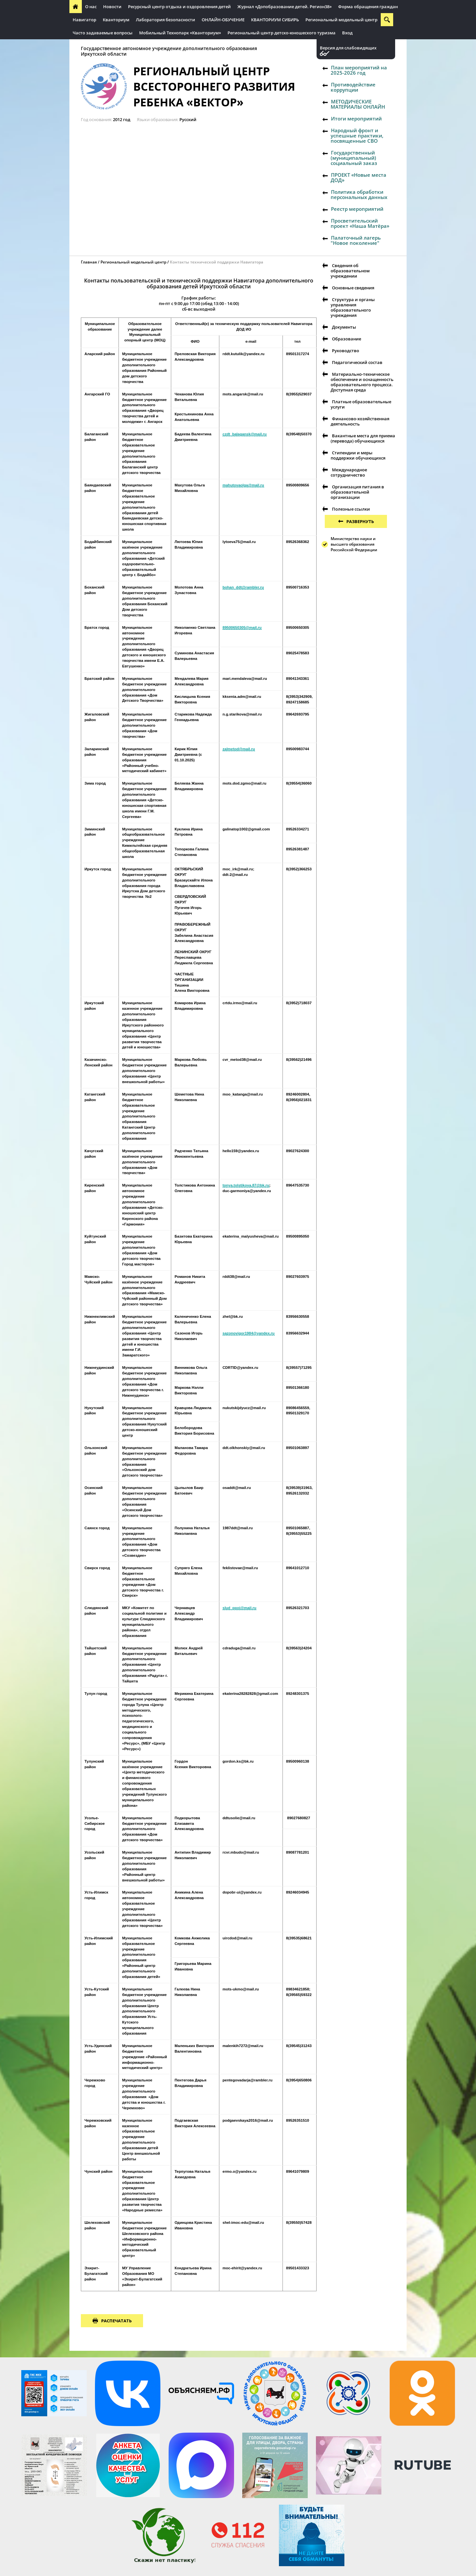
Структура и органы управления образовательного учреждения (353, 307)
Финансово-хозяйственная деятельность (360, 421)
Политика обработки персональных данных (359, 194)
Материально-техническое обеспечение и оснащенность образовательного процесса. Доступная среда (362, 382)
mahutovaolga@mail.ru (243, 485)
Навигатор (84, 20)
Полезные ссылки (351, 509)
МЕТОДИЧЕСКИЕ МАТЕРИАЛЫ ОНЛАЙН (358, 104)
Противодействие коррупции (353, 87)
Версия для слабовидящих (348, 48)
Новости (112, 6)
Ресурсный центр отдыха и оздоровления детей (179, 6)
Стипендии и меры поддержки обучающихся (358, 455)
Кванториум (116, 20)
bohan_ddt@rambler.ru (243, 587)
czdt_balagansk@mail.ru (245, 434)
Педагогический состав (357, 362)
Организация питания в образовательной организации (357, 492)
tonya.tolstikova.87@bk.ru (246, 1185)
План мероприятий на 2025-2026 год (359, 70)
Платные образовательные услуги (361, 404)
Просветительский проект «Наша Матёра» (360, 223)
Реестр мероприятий (357, 209)
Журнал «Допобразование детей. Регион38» (284, 6)
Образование (346, 339)
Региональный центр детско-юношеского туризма (282, 33)
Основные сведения (353, 288)
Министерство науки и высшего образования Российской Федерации (354, 544)
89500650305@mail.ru (242, 627)
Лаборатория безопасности (165, 20)
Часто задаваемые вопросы (103, 33)
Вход (347, 33)
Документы (344, 327)
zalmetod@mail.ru (239, 749)
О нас (91, 6)
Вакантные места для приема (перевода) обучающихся (363, 438)
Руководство (345, 351)
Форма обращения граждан (368, 6)
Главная (89, 262)
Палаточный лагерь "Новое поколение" (356, 240)
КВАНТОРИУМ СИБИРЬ (275, 20)
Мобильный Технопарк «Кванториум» (180, 33)
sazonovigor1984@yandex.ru (249, 1333)
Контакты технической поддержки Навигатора (216, 262)
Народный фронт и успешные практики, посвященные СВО (357, 135)
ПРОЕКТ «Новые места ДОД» (358, 177)
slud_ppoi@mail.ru (239, 1608)
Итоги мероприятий (356, 118)
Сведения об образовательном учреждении (350, 271)
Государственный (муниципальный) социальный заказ (354, 157)
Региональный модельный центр (341, 20)
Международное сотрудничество (349, 472)
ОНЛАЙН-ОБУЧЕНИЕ (223, 20)
